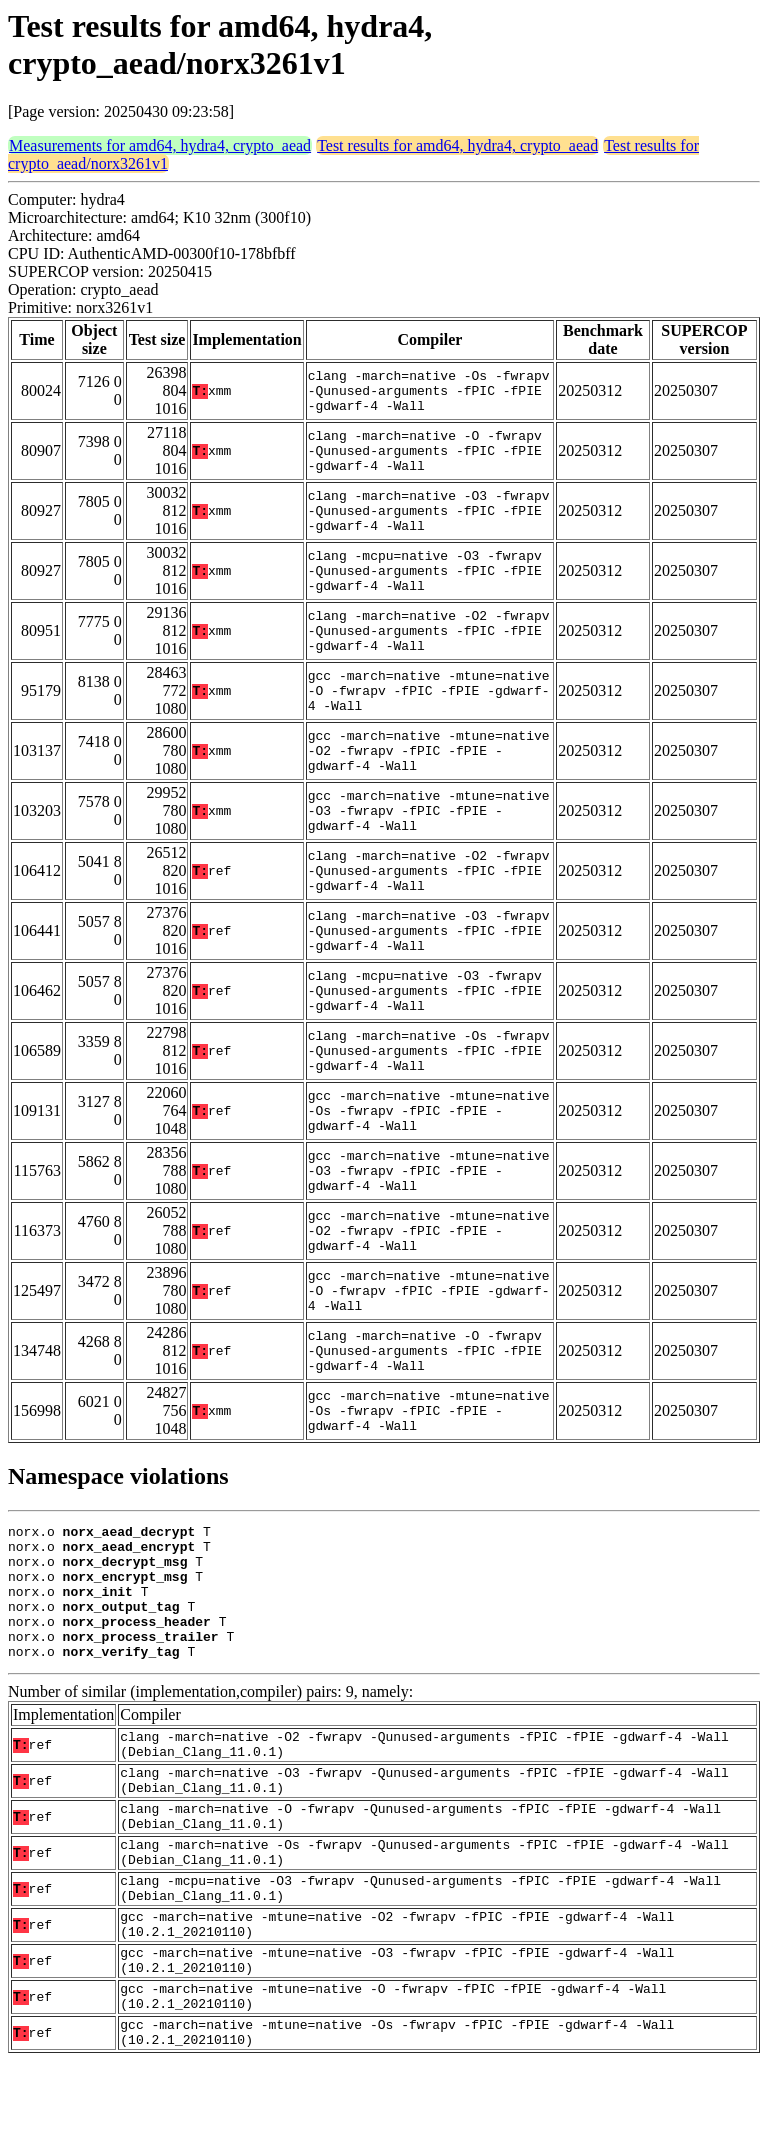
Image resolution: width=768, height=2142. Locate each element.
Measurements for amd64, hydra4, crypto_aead (160, 145)
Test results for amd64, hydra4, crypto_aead (457, 145)
